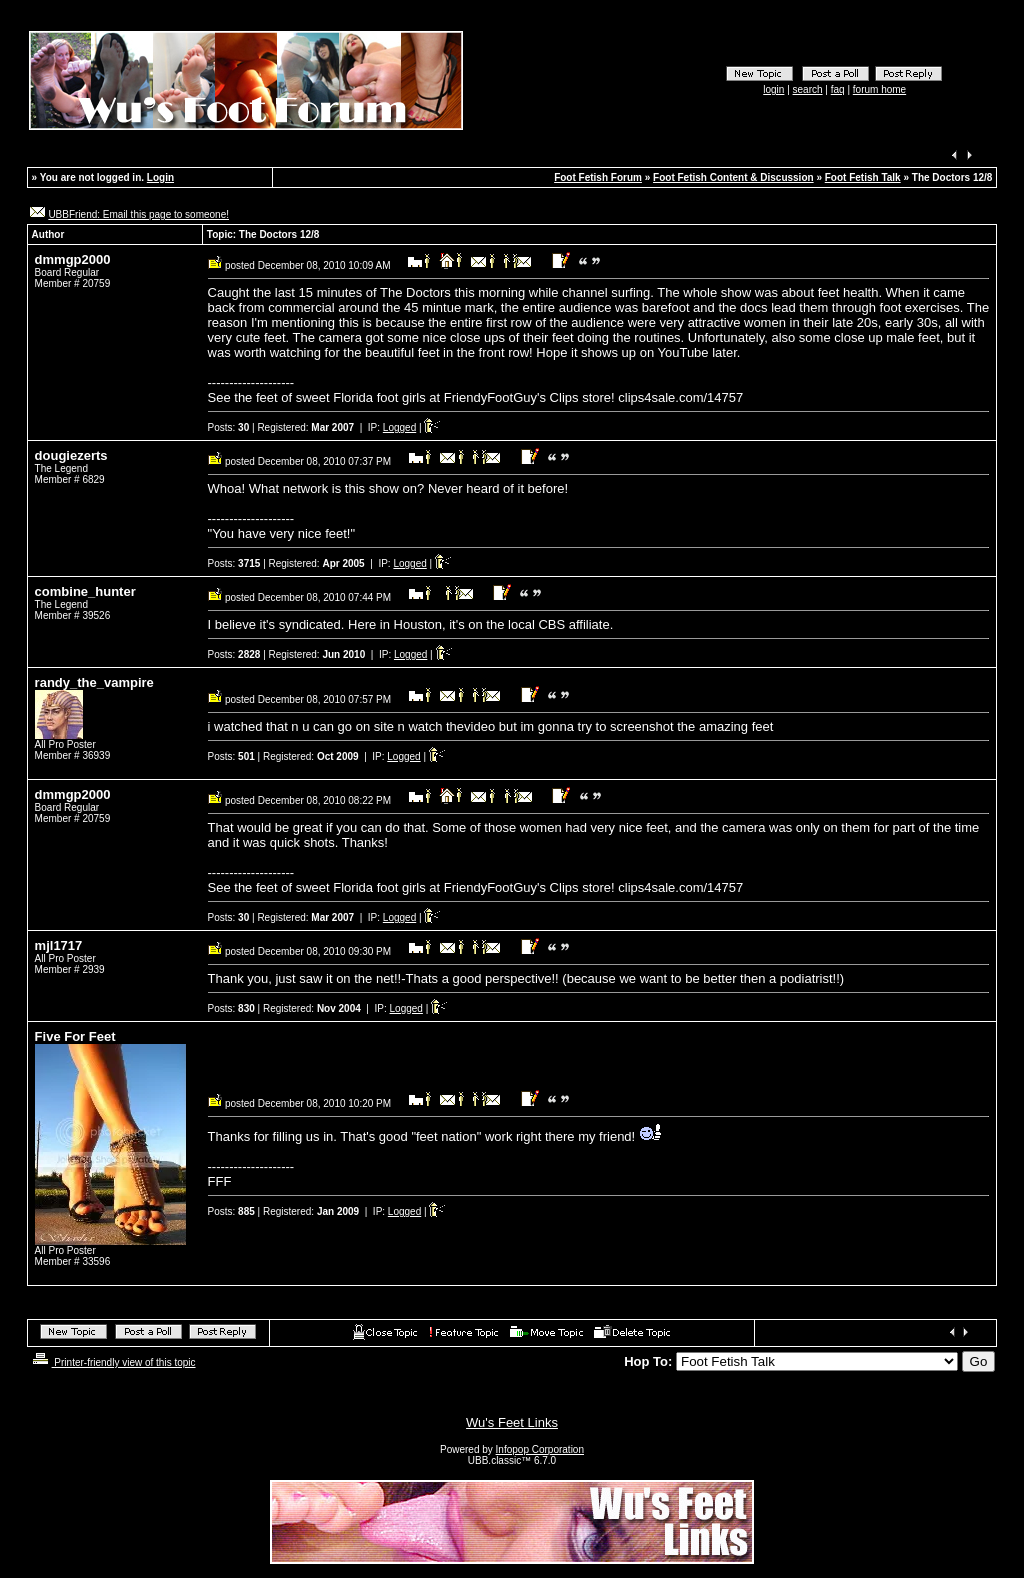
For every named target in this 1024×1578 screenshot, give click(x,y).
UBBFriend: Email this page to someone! (138, 214)
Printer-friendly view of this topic (112, 1362)
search (808, 89)
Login (160, 177)
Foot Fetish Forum (598, 177)
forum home (879, 89)
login (773, 89)
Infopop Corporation (540, 1449)
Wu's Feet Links (512, 1422)
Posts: (229, 427)
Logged (399, 427)
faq (838, 89)
